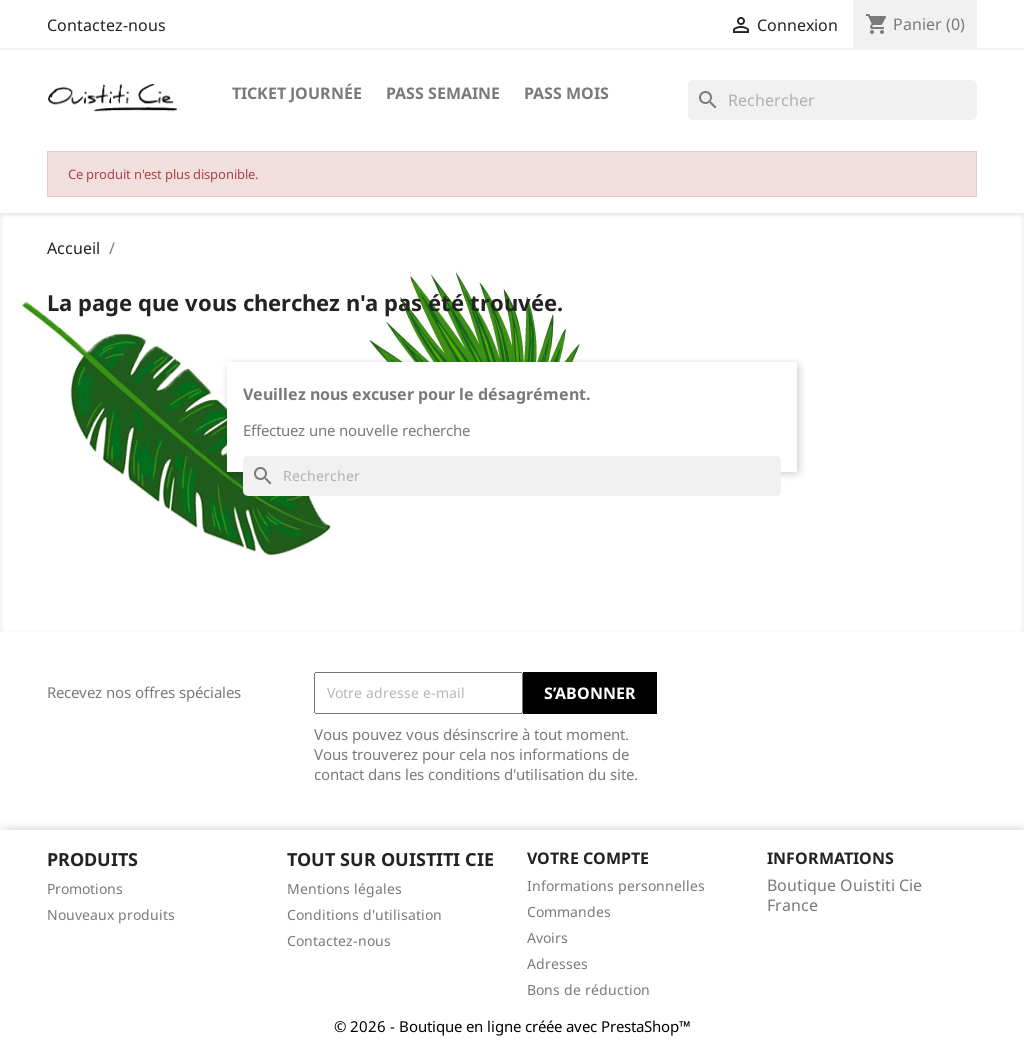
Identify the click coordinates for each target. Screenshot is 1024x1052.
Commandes (569, 911)
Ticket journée (297, 93)
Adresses (557, 963)
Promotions (85, 888)
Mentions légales (344, 888)
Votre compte (588, 858)
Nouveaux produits (111, 914)
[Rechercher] (832, 100)
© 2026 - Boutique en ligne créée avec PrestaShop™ (512, 1026)
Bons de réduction (588, 989)
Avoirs (547, 937)
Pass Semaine (443, 93)
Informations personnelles (616, 885)
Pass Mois (566, 93)
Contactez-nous (106, 25)
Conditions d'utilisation (364, 914)
